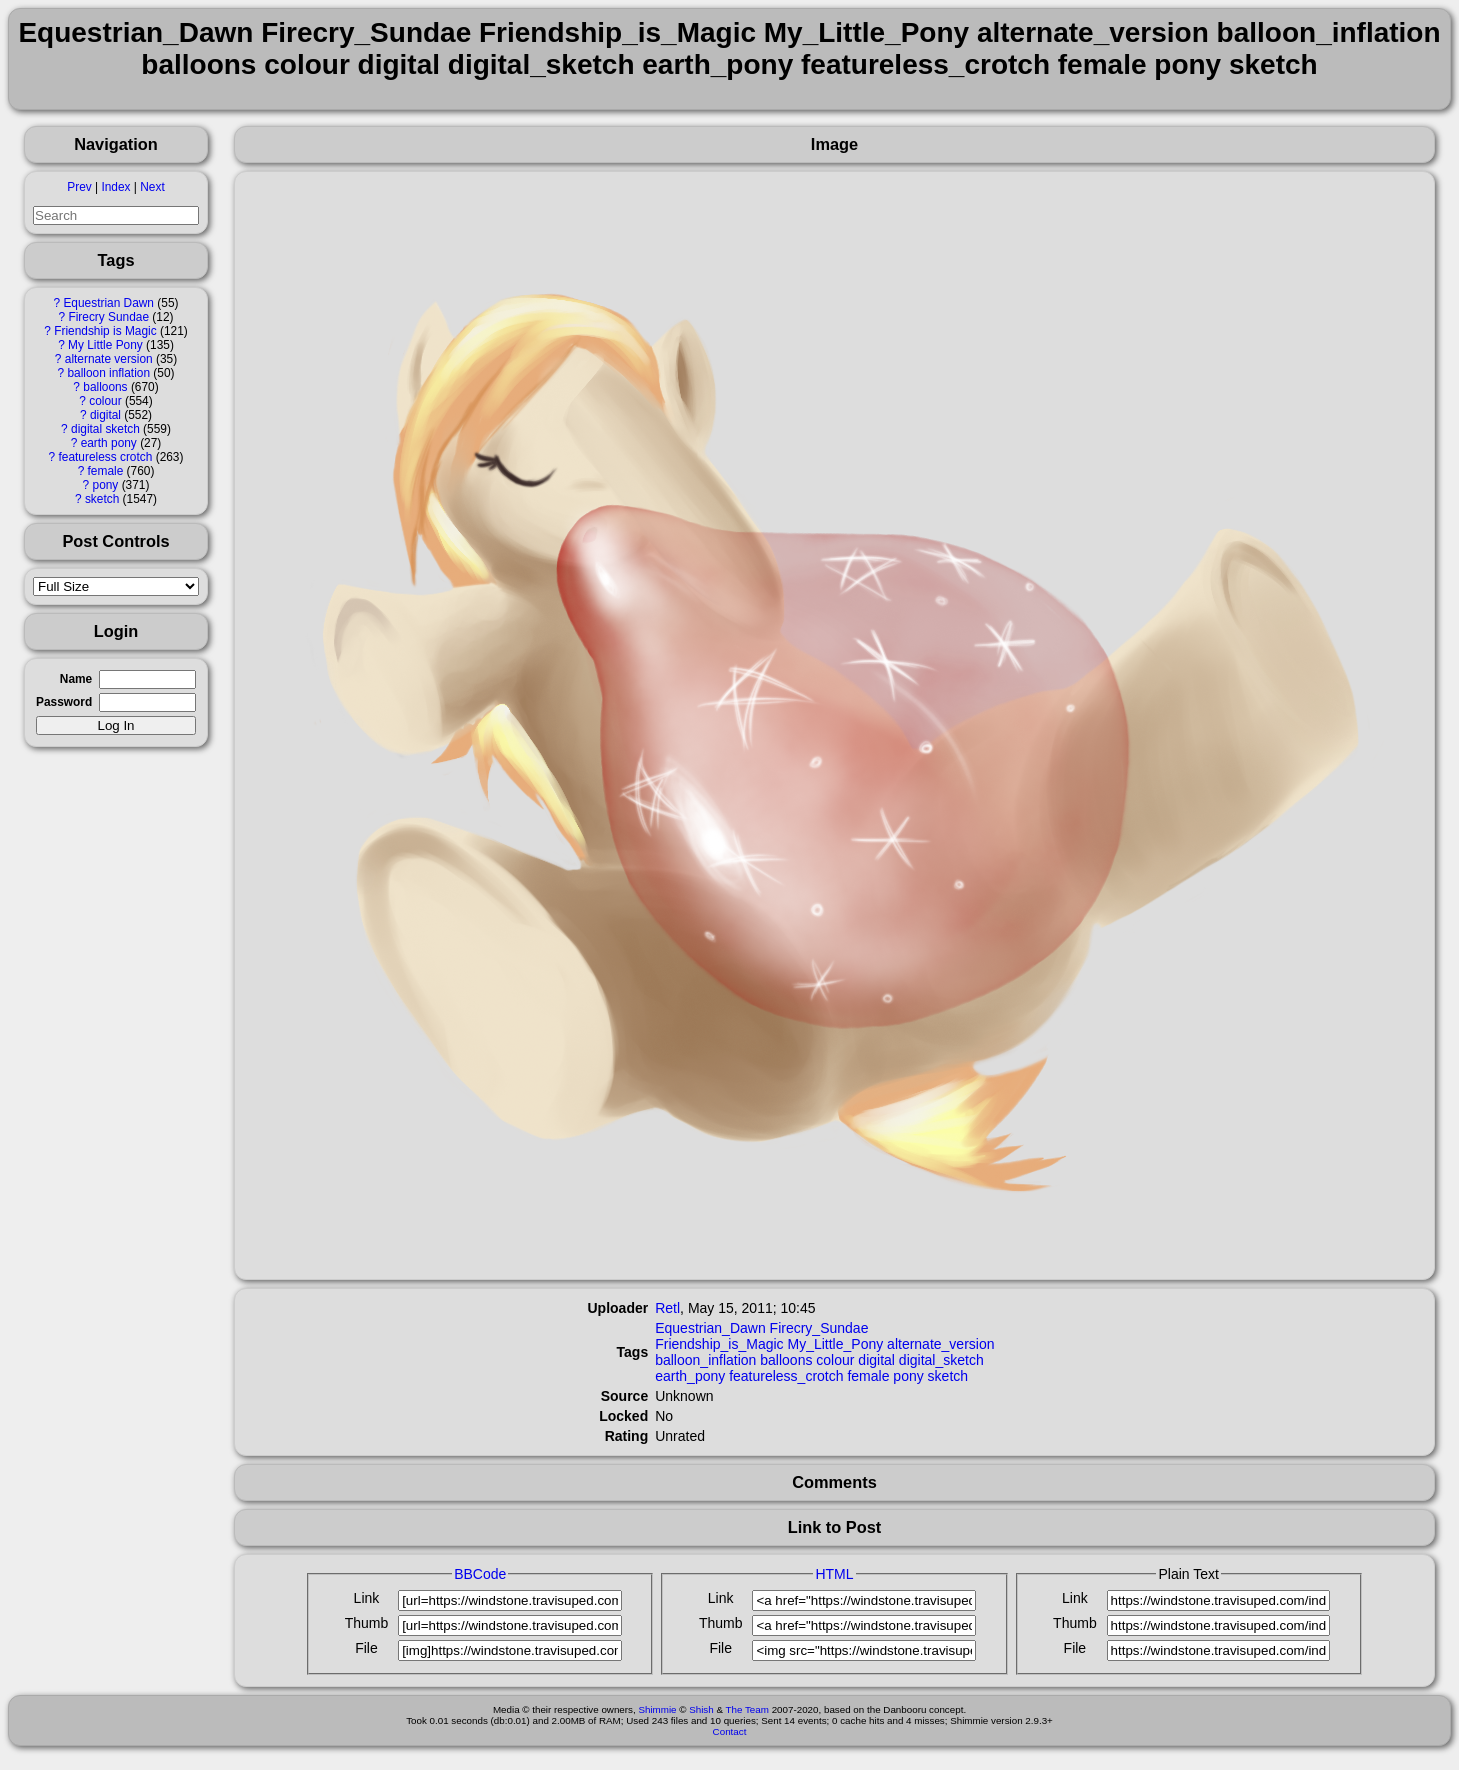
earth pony (109, 443)
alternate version (109, 359)
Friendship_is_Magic (719, 1344)
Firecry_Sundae (819, 1328)
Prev (79, 187)
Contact (730, 1731)
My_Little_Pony (835, 1344)
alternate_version (940, 1344)
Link (367, 1598)
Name (76, 679)
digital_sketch (941, 1360)
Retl (667, 1308)
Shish (701, 1709)
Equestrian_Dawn (710, 1328)
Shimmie (657, 1709)
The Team (747, 1709)
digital (105, 415)
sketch (102, 499)
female (106, 471)
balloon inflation (108, 373)
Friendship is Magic (105, 331)
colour (105, 401)
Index (115, 187)
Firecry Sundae (108, 317)
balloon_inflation (705, 1360)
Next (152, 187)
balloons (105, 387)
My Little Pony (105, 345)
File (366, 1648)
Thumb (367, 1623)
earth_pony (690, 1376)
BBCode (480, 1574)
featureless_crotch (786, 1376)
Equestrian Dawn (108, 303)
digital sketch (105, 429)
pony (106, 485)
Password (64, 702)
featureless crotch (105, 457)
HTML (834, 1574)
